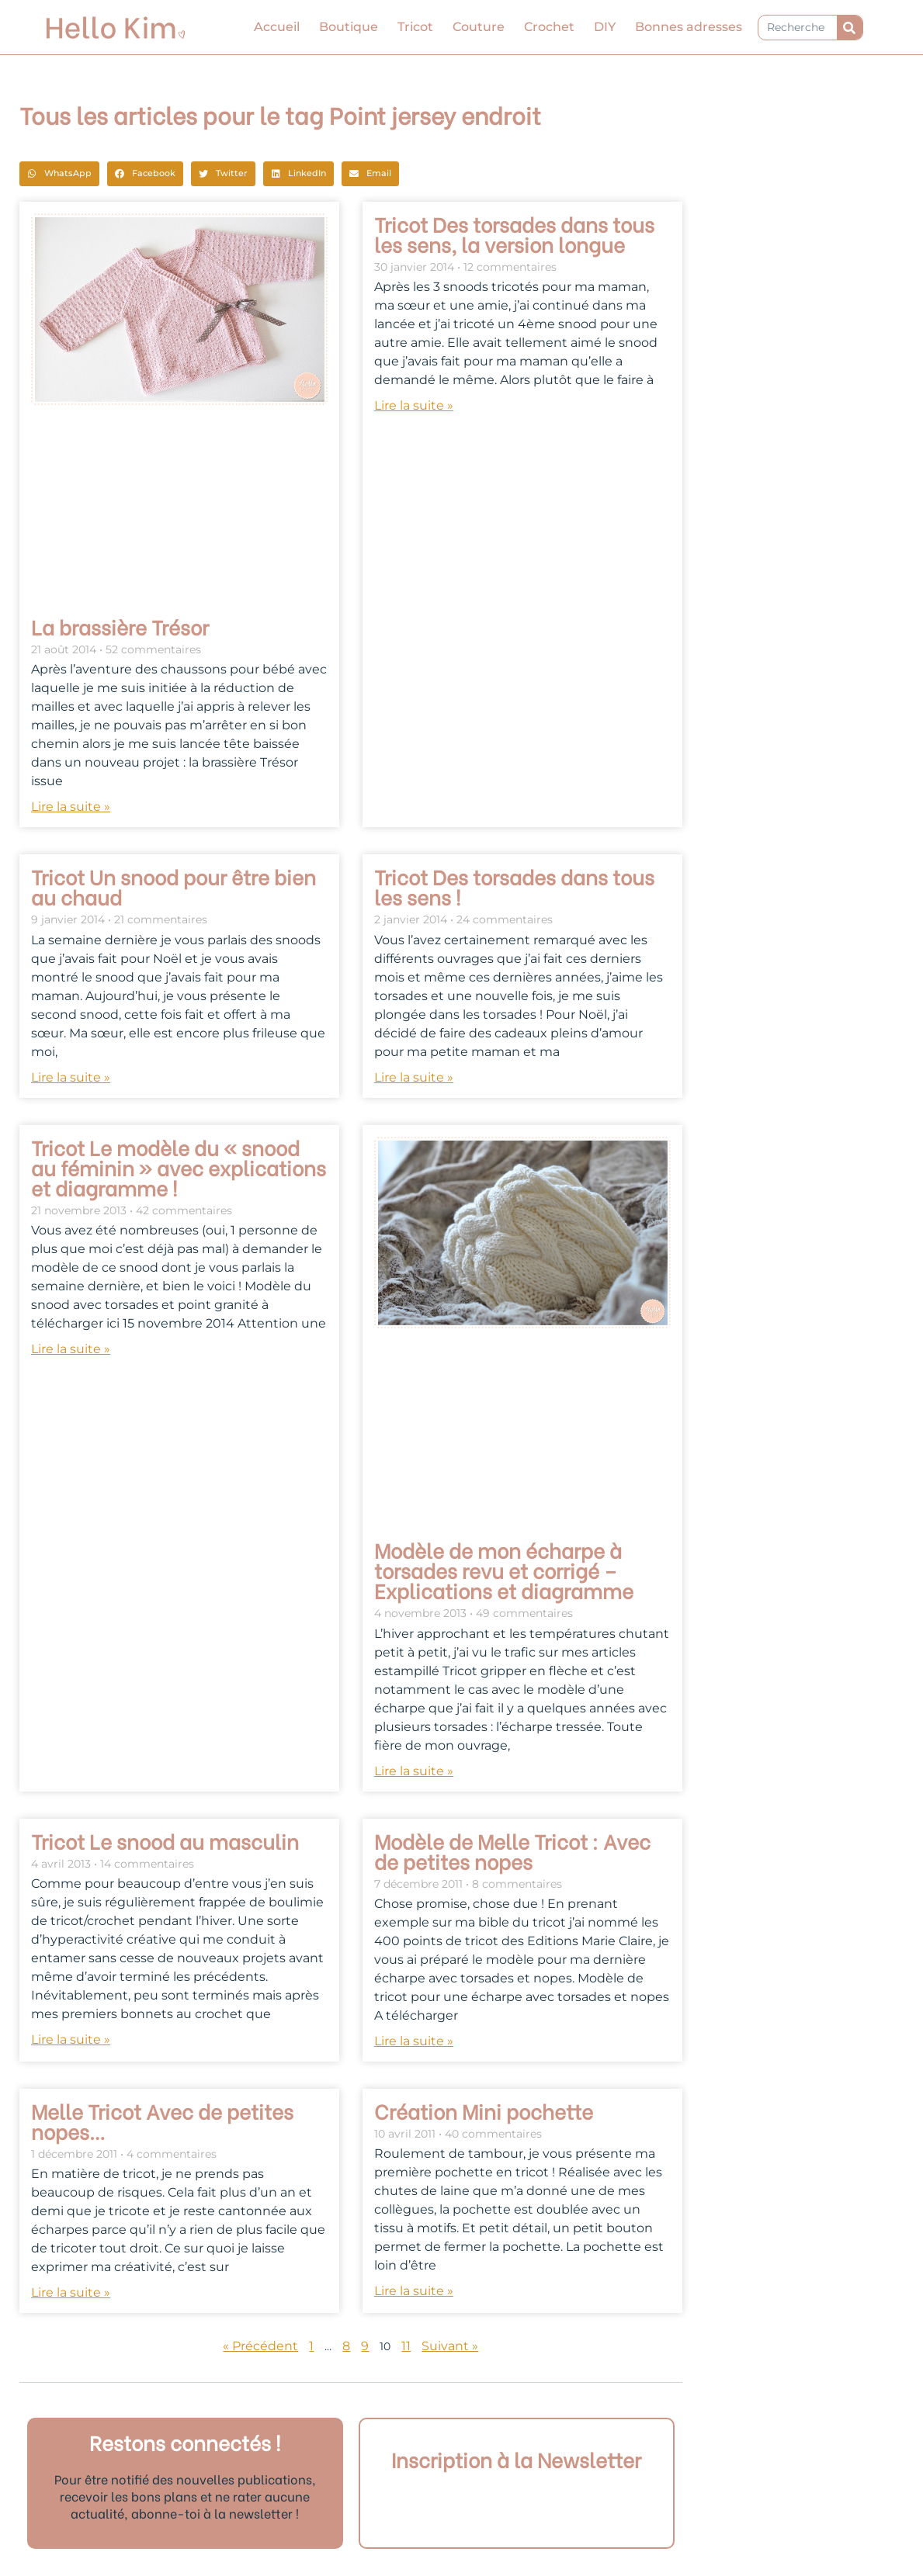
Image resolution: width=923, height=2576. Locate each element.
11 (406, 2346)
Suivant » (450, 2346)
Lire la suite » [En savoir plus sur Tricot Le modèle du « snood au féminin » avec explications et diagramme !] (70, 1349)
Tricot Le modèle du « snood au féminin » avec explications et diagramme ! (178, 1167)
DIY (605, 26)
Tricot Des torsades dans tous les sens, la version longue (514, 233)
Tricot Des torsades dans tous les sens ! (514, 886)
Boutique (348, 26)
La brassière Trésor (120, 626)
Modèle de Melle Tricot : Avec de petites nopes (512, 1850)
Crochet (549, 26)
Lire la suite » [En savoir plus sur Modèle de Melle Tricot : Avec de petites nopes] (413, 2041)
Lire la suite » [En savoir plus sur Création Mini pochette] (413, 2290)
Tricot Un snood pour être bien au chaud (173, 886)
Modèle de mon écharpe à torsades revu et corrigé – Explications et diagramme (503, 1570)
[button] (59, 173)
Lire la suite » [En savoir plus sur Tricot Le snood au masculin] (70, 2039)
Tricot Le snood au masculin (165, 1840)
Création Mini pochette (483, 2110)
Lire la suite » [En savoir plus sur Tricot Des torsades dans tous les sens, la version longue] (413, 405)
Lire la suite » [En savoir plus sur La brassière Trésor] (70, 806)
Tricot (415, 26)
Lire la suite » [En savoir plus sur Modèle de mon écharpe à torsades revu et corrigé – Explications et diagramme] (413, 1771)
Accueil (277, 26)
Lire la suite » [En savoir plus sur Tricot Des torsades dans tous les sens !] (413, 1077)
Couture (479, 26)
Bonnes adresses (688, 26)
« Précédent (260, 2346)
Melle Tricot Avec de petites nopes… (162, 2120)
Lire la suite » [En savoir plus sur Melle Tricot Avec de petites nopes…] (70, 2292)
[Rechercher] (849, 28)
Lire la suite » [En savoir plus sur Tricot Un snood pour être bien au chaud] (70, 1077)
